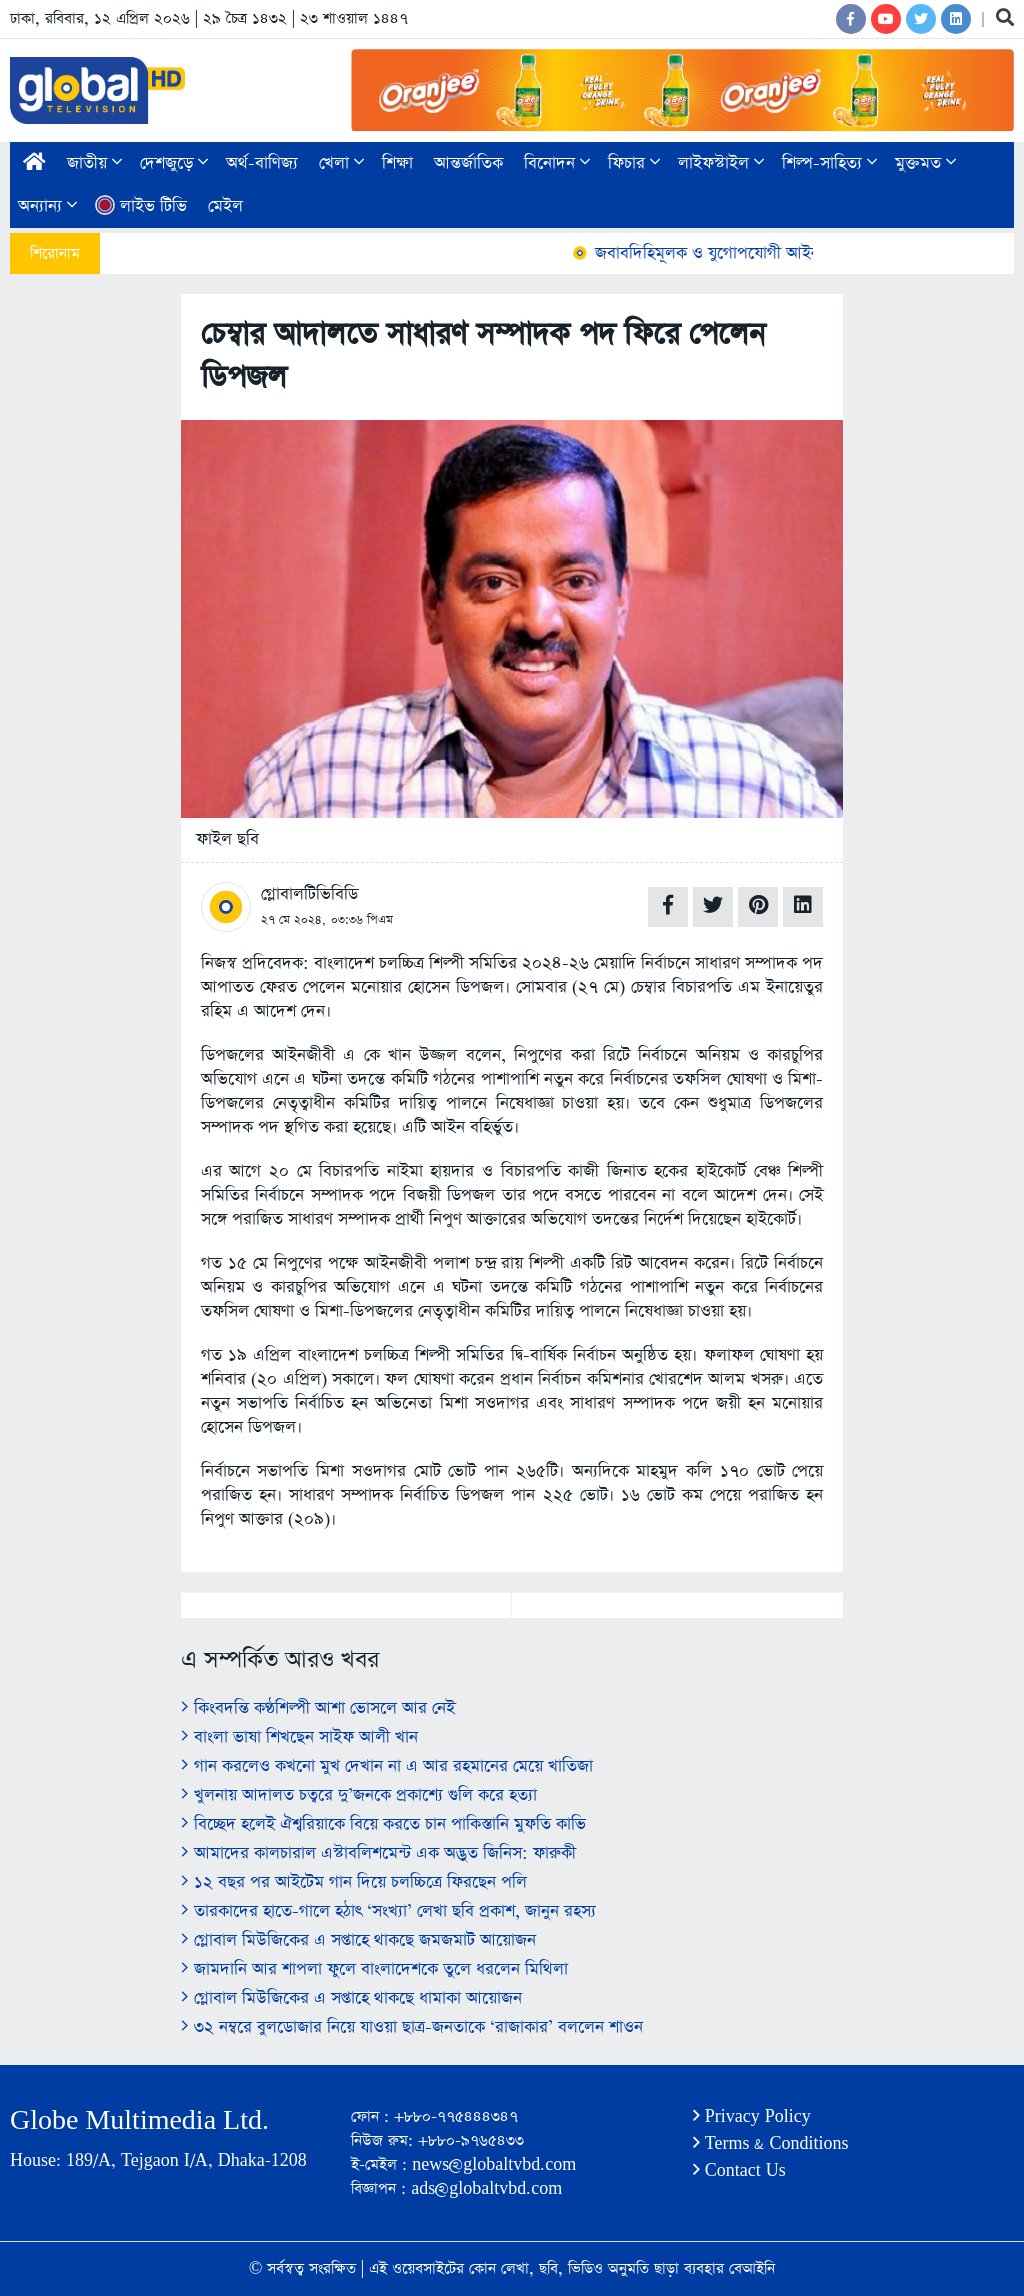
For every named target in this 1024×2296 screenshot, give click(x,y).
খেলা (341, 163)
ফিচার (634, 163)
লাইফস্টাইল (721, 163)
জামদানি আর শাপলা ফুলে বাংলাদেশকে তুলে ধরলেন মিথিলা (374, 1969)
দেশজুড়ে (174, 163)
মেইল (225, 206)
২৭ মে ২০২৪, (293, 920)
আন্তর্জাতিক (468, 163)
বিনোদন (557, 163)
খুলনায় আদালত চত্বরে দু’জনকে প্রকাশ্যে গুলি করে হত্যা (359, 1795)
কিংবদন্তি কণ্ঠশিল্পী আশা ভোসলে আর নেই (318, 1708)
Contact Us (739, 2170)
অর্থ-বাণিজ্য (262, 163)
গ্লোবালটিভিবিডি (309, 894)
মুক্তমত (925, 163)
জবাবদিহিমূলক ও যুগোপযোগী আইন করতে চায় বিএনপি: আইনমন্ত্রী (800, 253)
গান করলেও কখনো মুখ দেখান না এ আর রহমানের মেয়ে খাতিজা (387, 1766)
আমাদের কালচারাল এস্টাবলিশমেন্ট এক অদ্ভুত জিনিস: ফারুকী (378, 1853)
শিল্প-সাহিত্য (829, 163)
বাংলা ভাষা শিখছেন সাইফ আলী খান (299, 1737)
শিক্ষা (397, 163)
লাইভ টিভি (141, 206)
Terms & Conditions (771, 2143)
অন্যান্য (47, 206)
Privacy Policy (752, 2116)
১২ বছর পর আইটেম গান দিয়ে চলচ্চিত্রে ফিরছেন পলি (354, 1882)
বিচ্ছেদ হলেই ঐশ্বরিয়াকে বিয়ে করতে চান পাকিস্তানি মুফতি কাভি (383, 1824)
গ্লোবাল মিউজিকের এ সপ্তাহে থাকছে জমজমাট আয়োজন (358, 1940)
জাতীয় (94, 163)
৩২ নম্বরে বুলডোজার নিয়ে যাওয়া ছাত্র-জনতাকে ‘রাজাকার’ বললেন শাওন (412, 2027)
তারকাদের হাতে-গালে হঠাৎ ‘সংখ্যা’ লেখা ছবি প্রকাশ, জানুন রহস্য (388, 1911)
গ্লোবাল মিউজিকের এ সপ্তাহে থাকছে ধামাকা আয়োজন (351, 1998)
